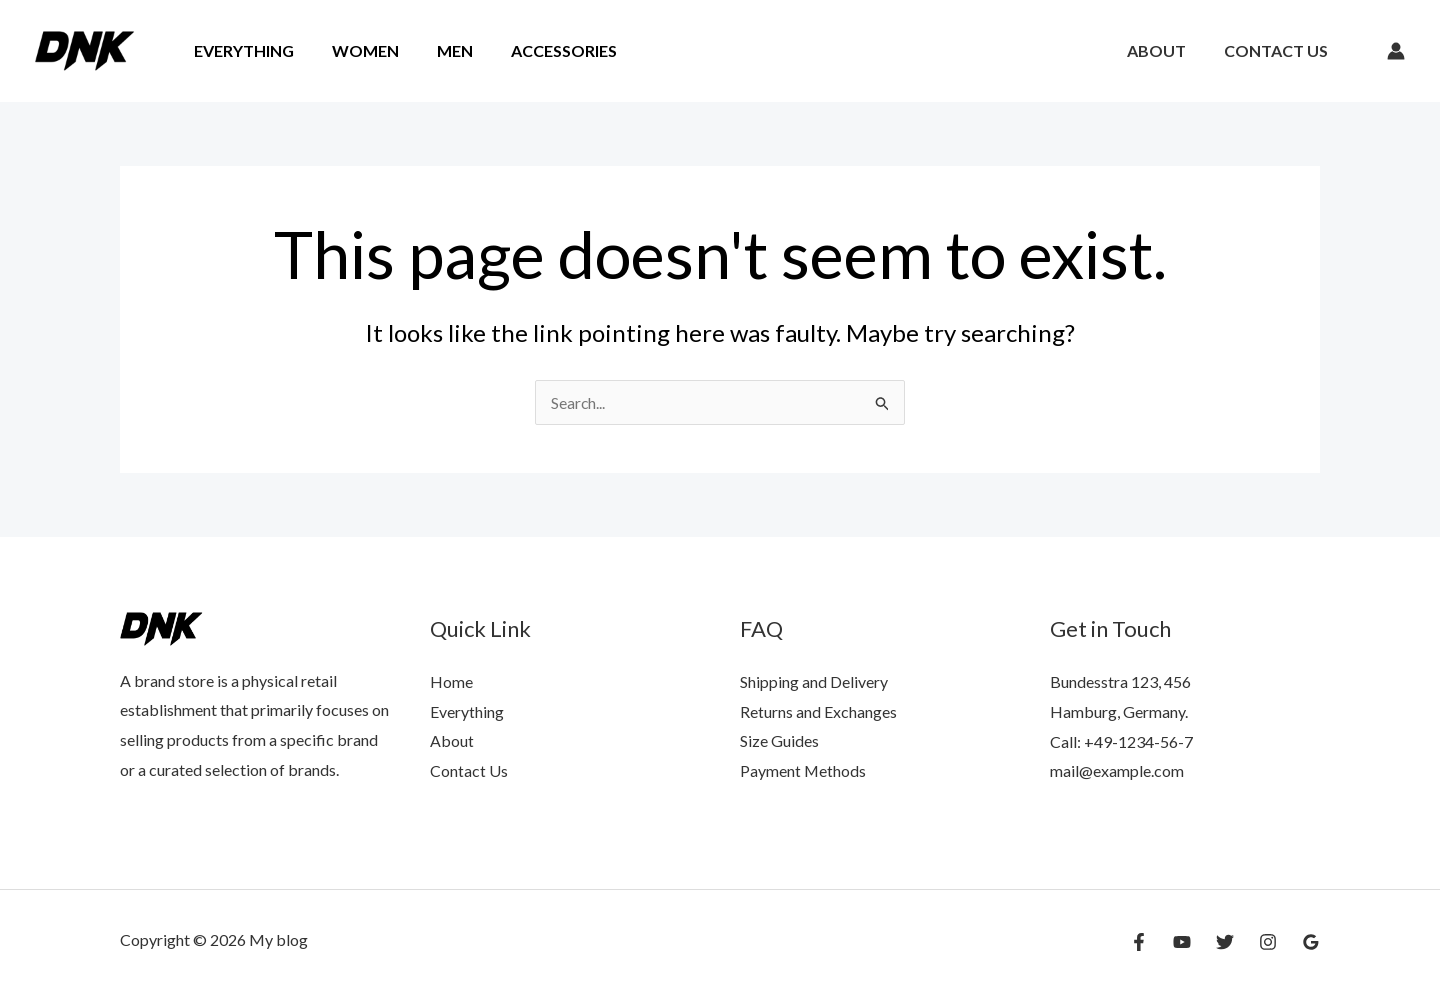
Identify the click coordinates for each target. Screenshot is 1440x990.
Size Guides (779, 741)
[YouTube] (1182, 942)
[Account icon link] (1396, 51)
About (1165, 50)
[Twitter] (1225, 942)
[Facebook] (1139, 942)
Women (356, 50)
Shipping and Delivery (814, 681)
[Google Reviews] (1311, 942)
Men (440, 50)
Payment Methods (803, 770)
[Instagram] (1268, 942)
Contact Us (1279, 50)
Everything (241, 50)
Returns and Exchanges (818, 711)
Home (451, 681)
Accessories (543, 50)
